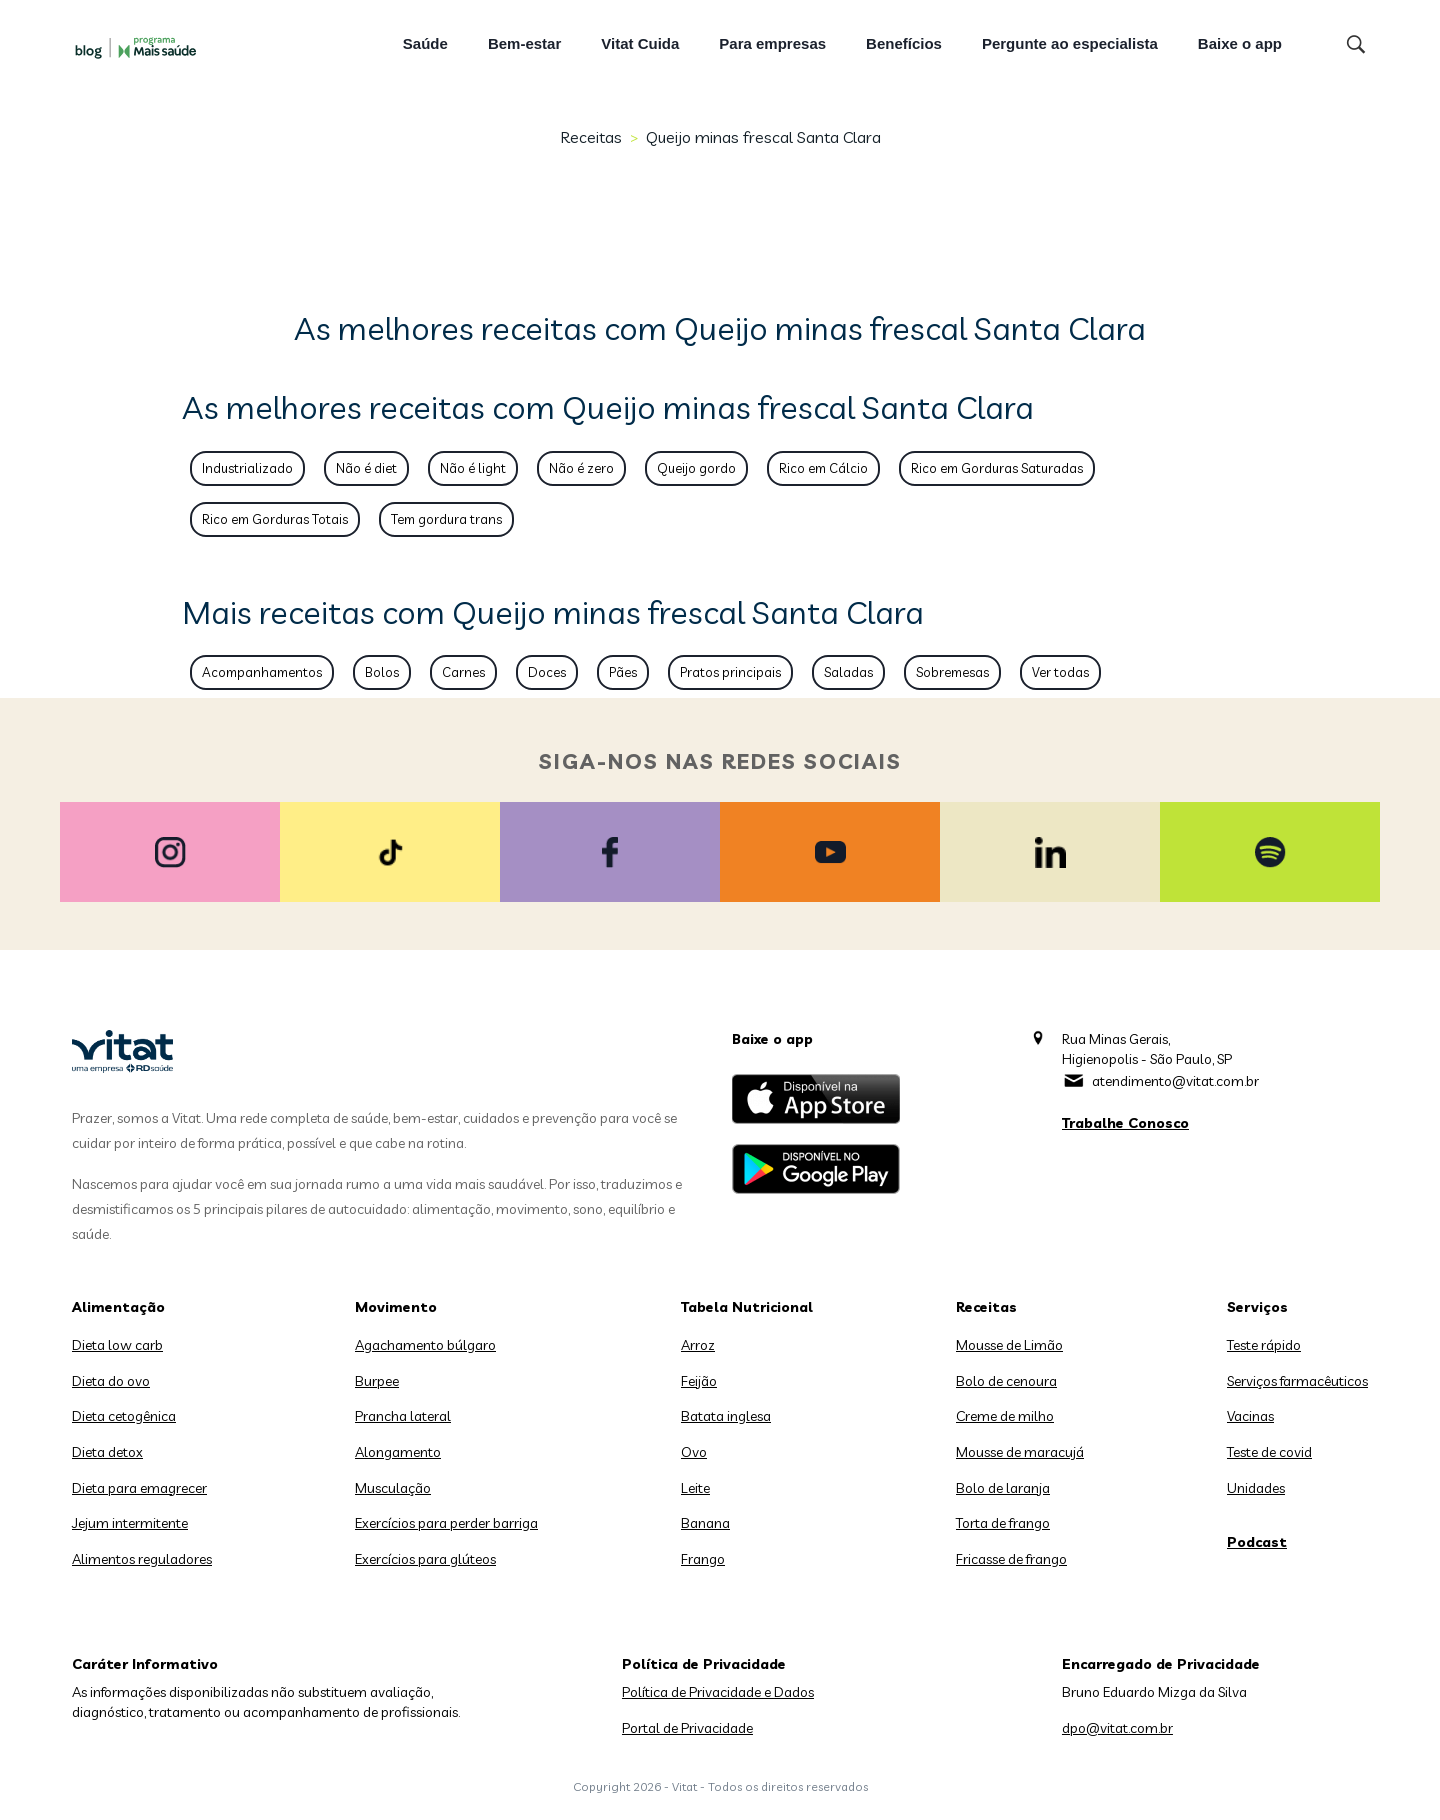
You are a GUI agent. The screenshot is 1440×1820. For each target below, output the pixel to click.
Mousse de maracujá (1020, 1452)
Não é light (473, 468)
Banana (705, 1523)
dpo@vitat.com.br (1117, 1728)
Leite (695, 1488)
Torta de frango (1003, 1523)
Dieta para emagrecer (139, 1488)
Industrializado (247, 468)
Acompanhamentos (262, 672)
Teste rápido (1264, 1345)
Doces (547, 672)
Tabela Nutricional (747, 1307)
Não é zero (581, 468)
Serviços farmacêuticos (1297, 1381)
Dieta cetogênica (124, 1416)
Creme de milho (1005, 1416)
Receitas (591, 137)
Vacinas (1250, 1416)
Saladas (848, 672)
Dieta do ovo (111, 1381)
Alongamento (398, 1452)
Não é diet (366, 468)
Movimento (396, 1307)
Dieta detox (107, 1452)
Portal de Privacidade (687, 1728)
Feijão (699, 1381)
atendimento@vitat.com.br (1175, 1081)
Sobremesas (952, 672)
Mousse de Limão (1009, 1345)
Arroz (698, 1345)
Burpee (377, 1381)
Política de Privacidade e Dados (718, 1692)
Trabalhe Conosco (1125, 1123)
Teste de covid (1269, 1452)
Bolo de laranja (1003, 1488)
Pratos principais (730, 672)
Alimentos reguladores (142, 1559)
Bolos (382, 672)
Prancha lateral (403, 1416)
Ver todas (1060, 672)
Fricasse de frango (1011, 1559)
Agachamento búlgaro (425, 1345)
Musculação (393, 1488)
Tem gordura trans (446, 519)
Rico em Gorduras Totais (275, 519)
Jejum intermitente (130, 1523)
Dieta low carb (117, 1345)
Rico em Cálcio (823, 468)
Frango (703, 1559)
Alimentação (118, 1307)
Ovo (694, 1452)
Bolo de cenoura (1006, 1381)
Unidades (1256, 1488)
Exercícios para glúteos (425, 1559)
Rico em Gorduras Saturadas (997, 468)
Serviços (1257, 1307)
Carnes (463, 672)
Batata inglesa (726, 1416)
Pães (623, 672)
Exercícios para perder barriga (446, 1523)
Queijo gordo (696, 468)
